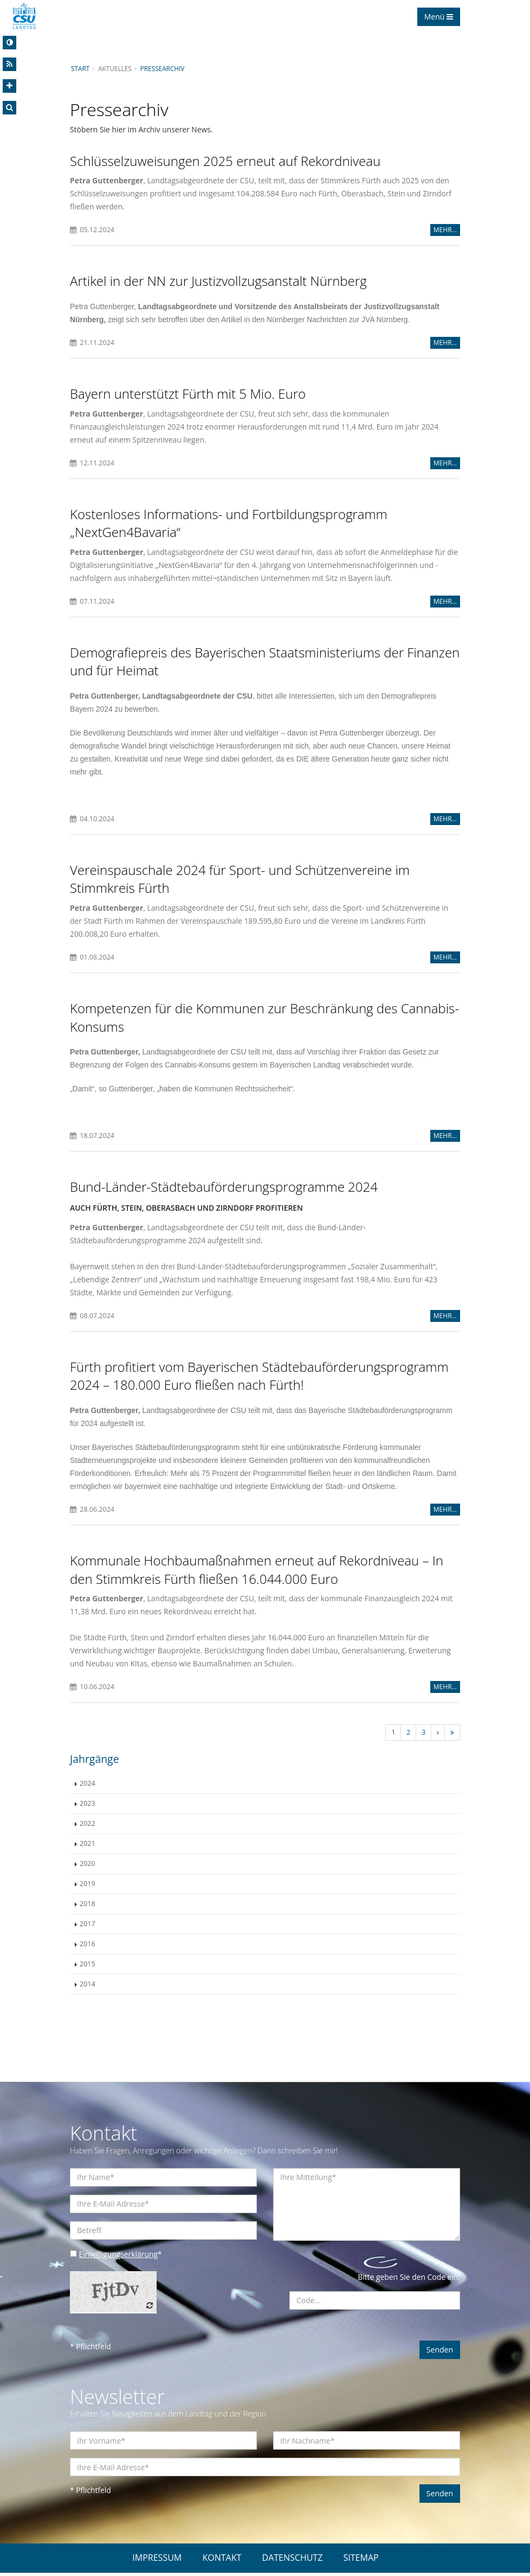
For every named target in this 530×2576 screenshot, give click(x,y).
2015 (87, 1966)
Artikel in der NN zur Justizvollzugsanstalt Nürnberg (218, 281)
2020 (87, 1866)
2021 (87, 1846)
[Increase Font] (9, 86)
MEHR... (445, 230)
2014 (87, 1986)
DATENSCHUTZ (292, 2561)
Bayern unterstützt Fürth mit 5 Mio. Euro (188, 394)
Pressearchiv (163, 68)
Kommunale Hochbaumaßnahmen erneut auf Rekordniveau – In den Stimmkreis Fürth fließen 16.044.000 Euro (256, 1572)
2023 (87, 1806)
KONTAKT (221, 2561)
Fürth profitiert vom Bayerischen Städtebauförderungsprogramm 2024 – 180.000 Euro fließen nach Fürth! (259, 1377)
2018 (87, 1906)
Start (80, 68)
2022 (87, 1826)
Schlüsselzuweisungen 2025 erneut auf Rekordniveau (225, 161)
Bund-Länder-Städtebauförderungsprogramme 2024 (224, 1188)
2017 (87, 1926)
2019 (87, 1886)
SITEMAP (361, 2561)
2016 (87, 1946)
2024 (87, 1786)
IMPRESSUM (157, 2561)
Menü (438, 16)
